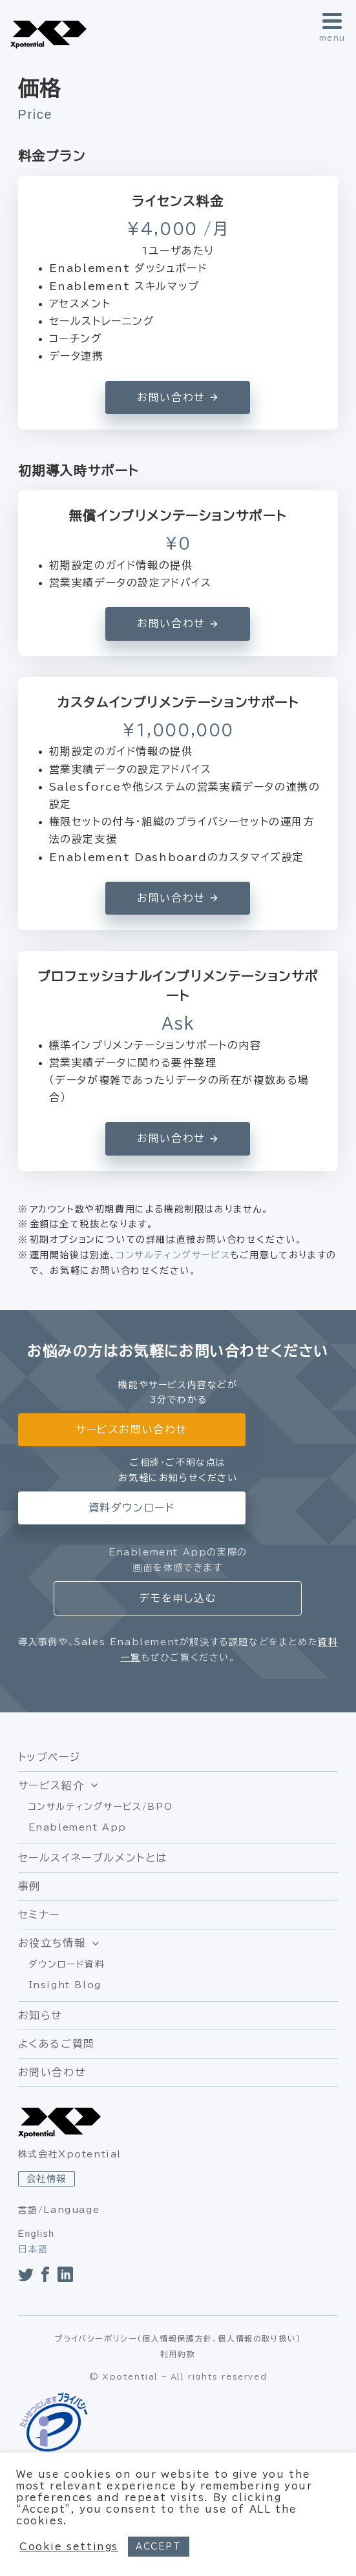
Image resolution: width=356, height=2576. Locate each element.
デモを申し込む (177, 1598)
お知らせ (40, 2015)
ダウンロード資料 (66, 1964)
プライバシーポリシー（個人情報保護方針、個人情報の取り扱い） (177, 2338)
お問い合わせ (52, 2072)
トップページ (49, 1757)
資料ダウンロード (132, 1507)
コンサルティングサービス (173, 1255)
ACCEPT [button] (159, 2546)
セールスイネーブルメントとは (92, 1858)
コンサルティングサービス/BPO (100, 1806)
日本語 (33, 2249)
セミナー (39, 1914)
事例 (29, 1886)
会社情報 (46, 2178)
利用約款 (177, 2354)
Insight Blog (64, 1984)
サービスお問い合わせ (131, 1429)
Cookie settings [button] (68, 2546)
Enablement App (77, 1827)
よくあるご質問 (56, 2044)
